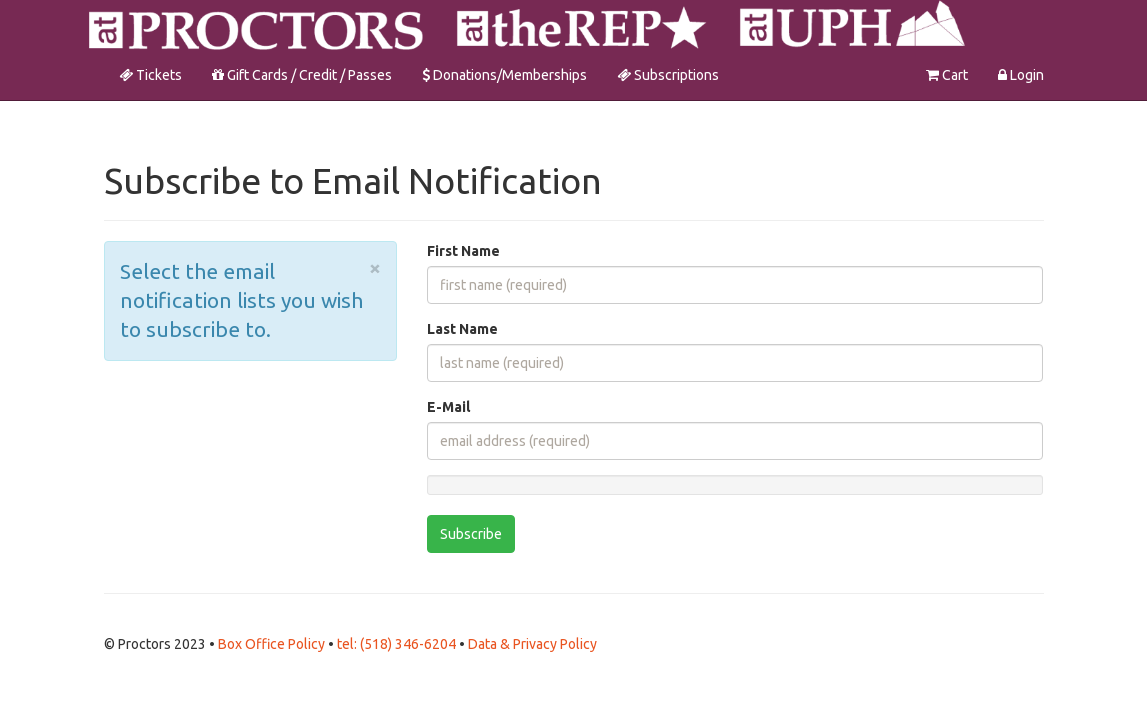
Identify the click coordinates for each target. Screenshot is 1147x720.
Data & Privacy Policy (532, 644)
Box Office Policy (273, 644)
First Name (463, 251)
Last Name (462, 329)
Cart (947, 75)
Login (1021, 75)
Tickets (150, 75)
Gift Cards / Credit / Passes (302, 75)
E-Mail (448, 407)
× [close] (375, 267)
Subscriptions (668, 75)
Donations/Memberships (504, 75)
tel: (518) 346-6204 (398, 644)
